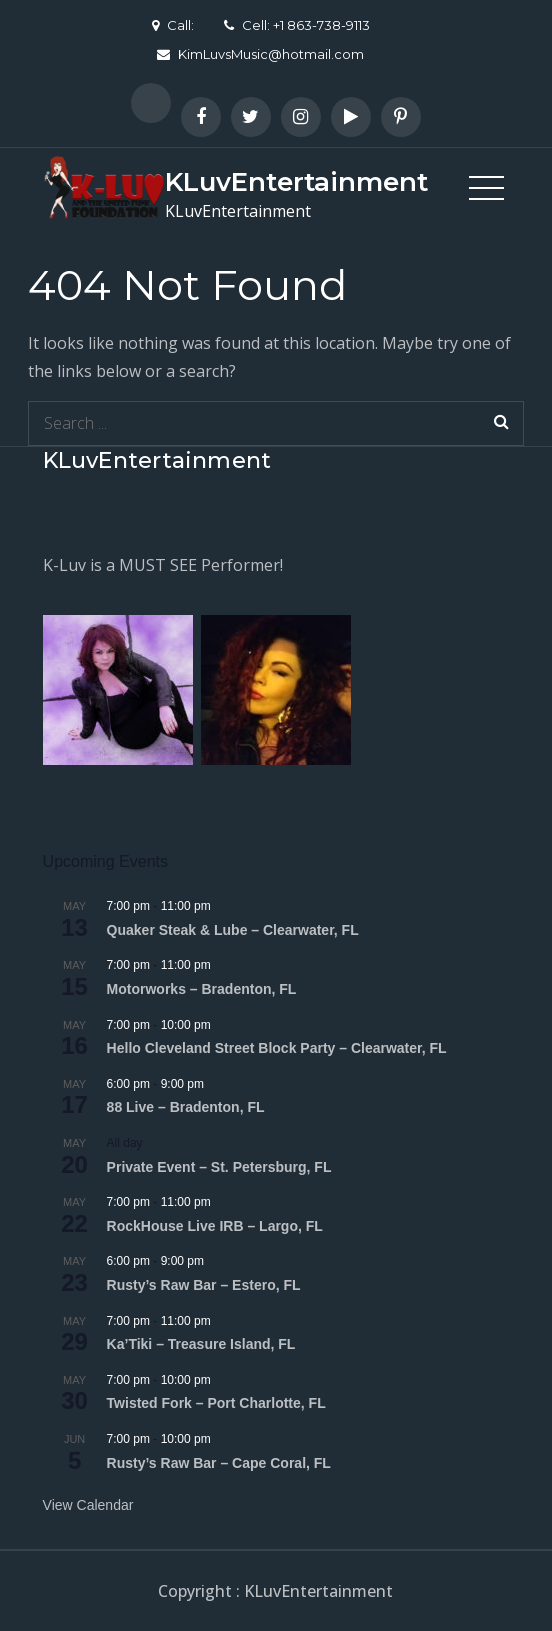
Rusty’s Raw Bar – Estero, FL (204, 1285)
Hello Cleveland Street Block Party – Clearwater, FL (277, 1048)
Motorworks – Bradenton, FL (202, 989)
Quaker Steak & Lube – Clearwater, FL (233, 930)
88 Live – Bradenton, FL (186, 1107)
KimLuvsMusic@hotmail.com (260, 54)
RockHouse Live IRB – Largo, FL (215, 1226)
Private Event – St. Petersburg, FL (219, 1167)
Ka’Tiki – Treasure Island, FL (201, 1344)
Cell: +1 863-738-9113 (297, 25)
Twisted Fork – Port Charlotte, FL (216, 1403)
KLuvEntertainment (296, 182)
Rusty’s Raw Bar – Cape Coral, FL (219, 1463)
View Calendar (88, 1505)
